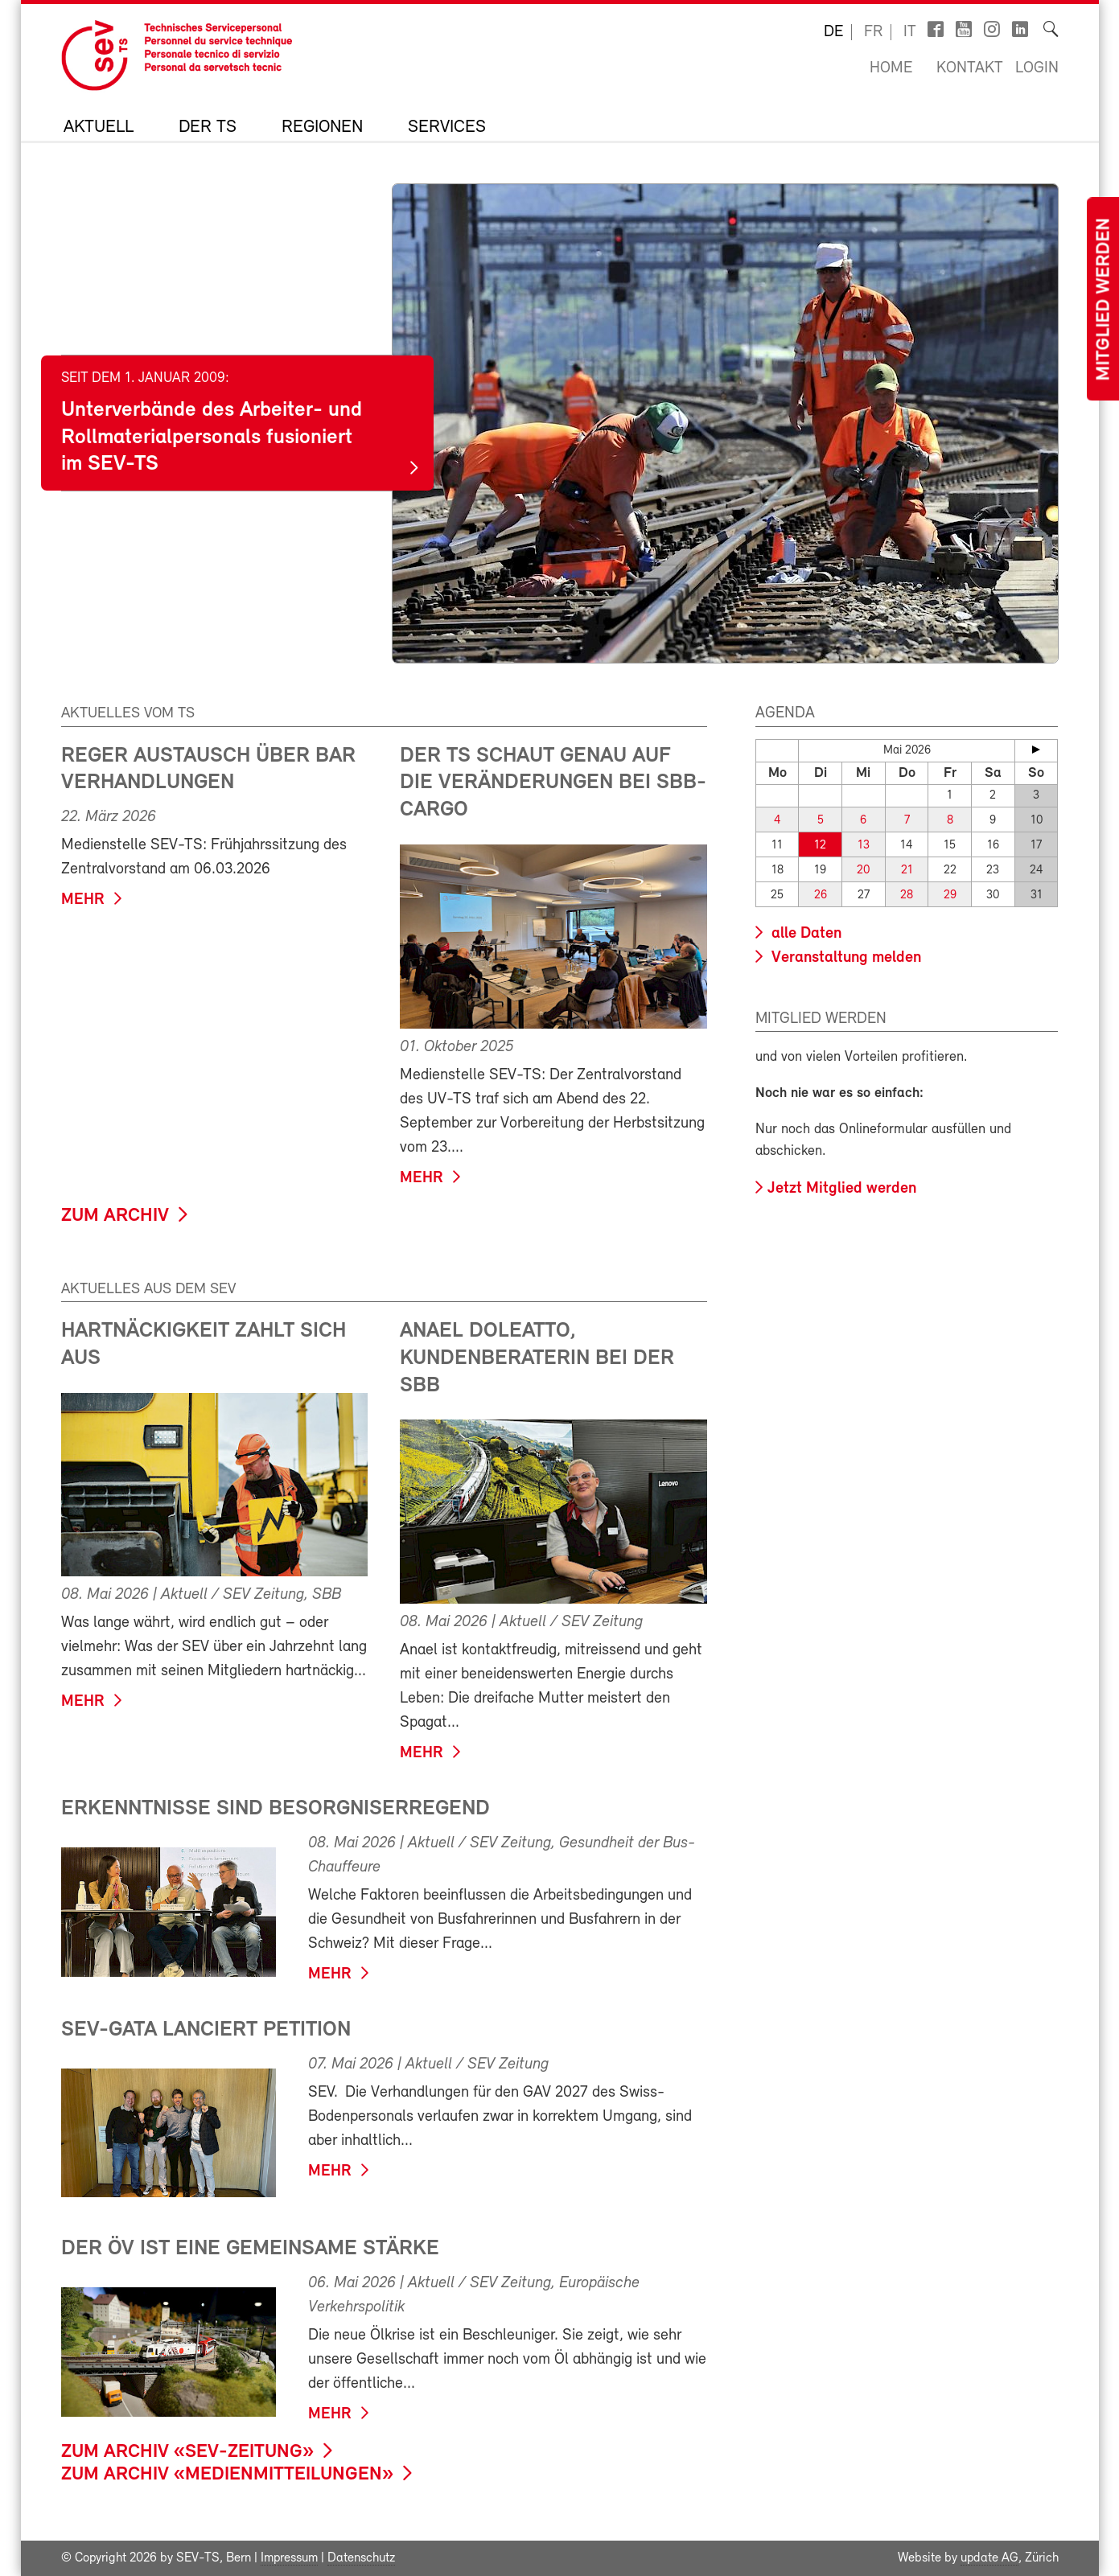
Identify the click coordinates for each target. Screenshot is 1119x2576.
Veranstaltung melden (844, 958)
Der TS (208, 128)
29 (950, 895)
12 (820, 846)
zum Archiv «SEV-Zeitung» (187, 2452)
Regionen (322, 128)
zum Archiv (115, 1216)
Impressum (289, 2558)
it (909, 32)
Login (1037, 68)
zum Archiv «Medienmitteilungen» (227, 2474)
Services (447, 128)
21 (907, 871)
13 (864, 846)
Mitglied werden (1104, 299)
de (833, 32)
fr (873, 32)
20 (863, 871)
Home (891, 68)
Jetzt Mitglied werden (841, 1189)
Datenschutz (361, 2558)
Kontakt (969, 68)
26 (820, 895)
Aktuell (99, 128)
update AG (989, 2558)
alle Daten (804, 934)
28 (906, 895)
